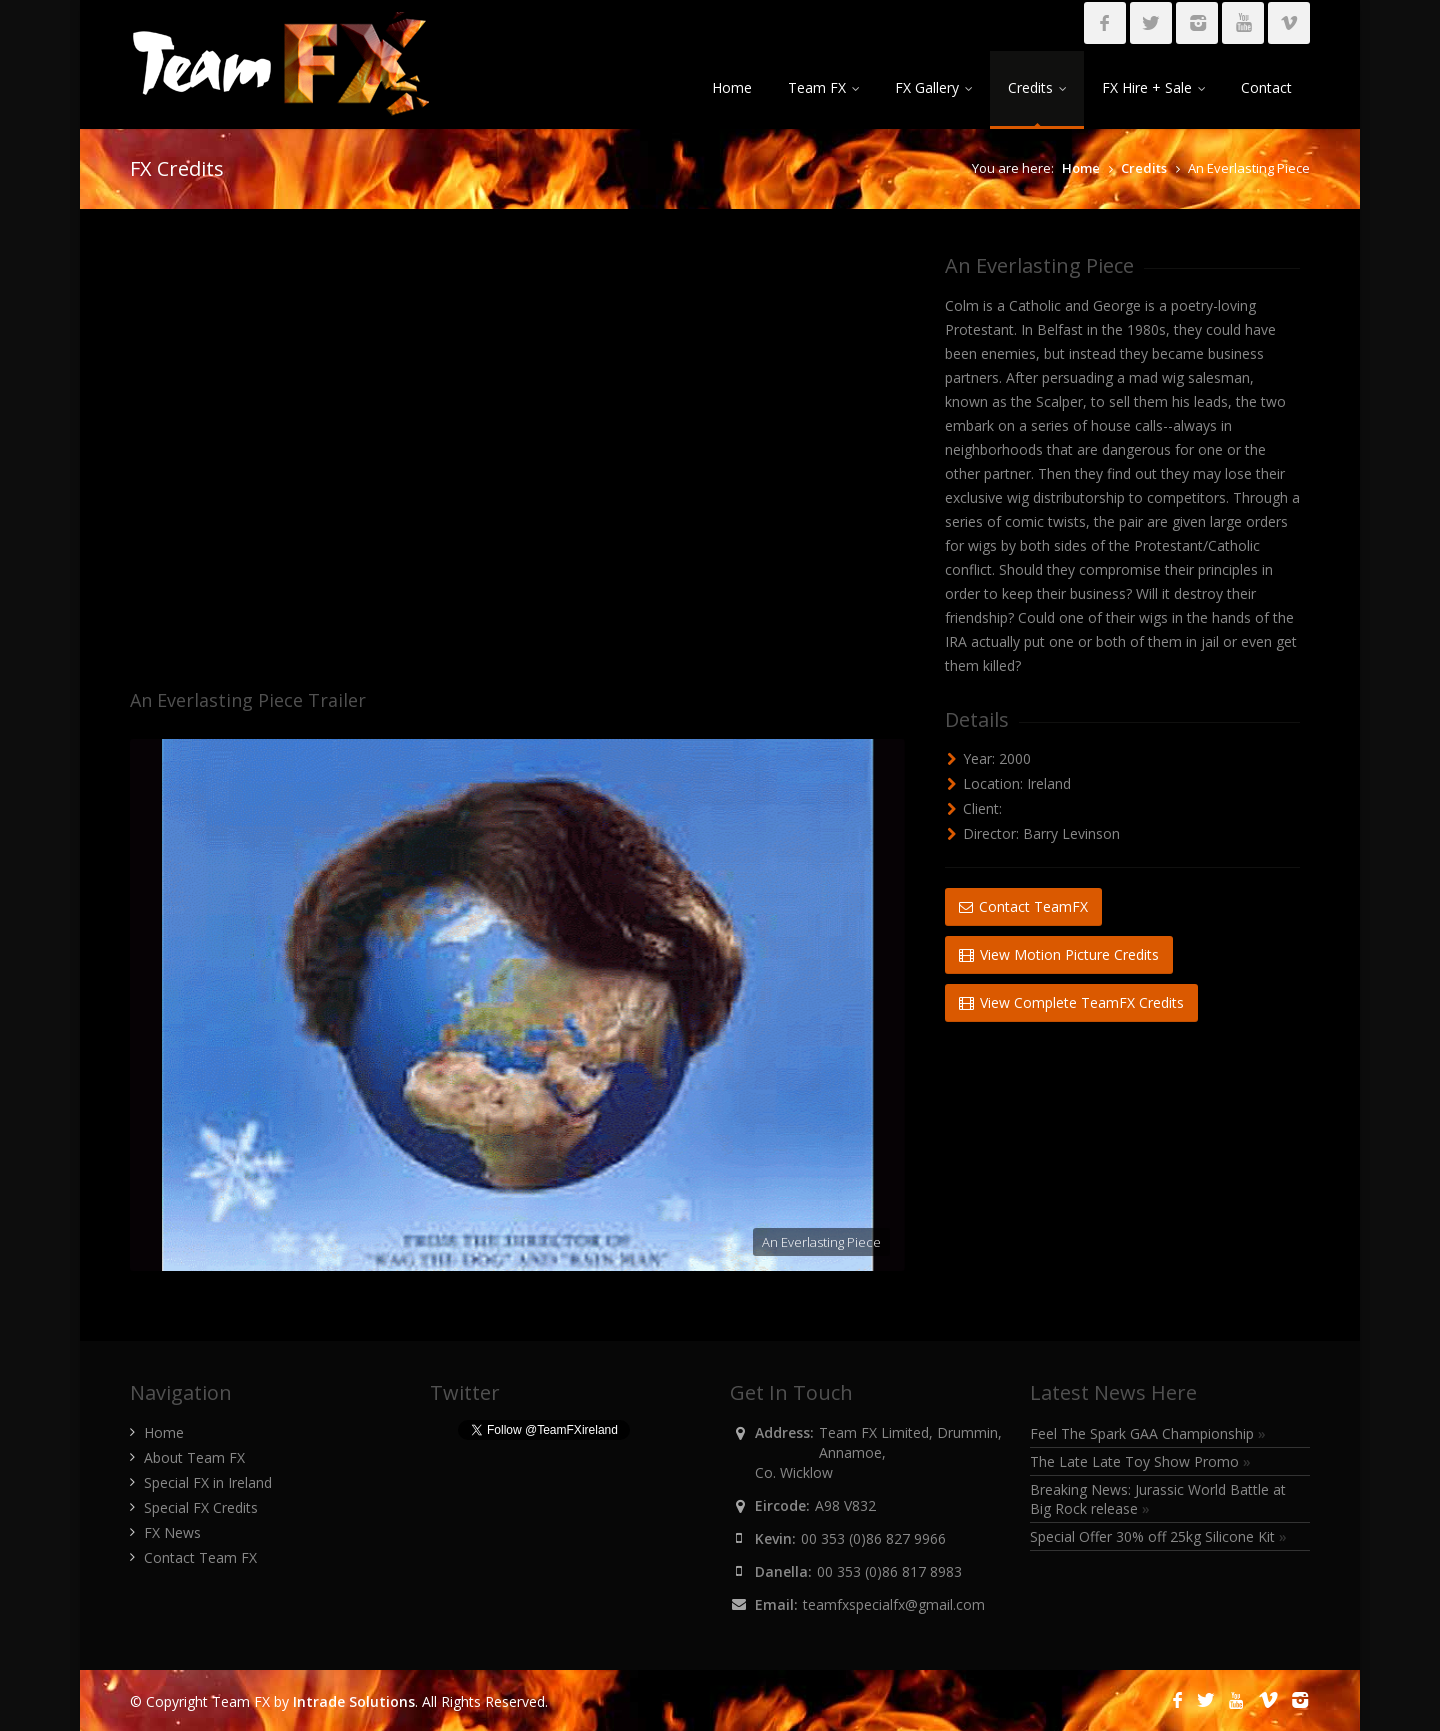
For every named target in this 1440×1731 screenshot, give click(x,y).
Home (732, 87)
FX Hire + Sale (1153, 87)
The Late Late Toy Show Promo (1140, 1461)
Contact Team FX (200, 1557)
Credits (1037, 87)
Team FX (823, 87)
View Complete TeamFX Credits (1071, 1002)
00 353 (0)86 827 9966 (873, 1538)
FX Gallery (933, 87)
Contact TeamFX (1023, 906)
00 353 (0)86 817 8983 (889, 1571)
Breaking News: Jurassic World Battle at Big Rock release (1158, 1499)
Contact (1266, 87)
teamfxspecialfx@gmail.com (894, 1604)
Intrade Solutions (354, 1701)
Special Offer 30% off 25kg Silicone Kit (1158, 1536)
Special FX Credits (201, 1507)
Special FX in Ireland (208, 1482)
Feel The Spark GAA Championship (1148, 1433)
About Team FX (194, 1457)
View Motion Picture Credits (1059, 954)
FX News (172, 1532)
